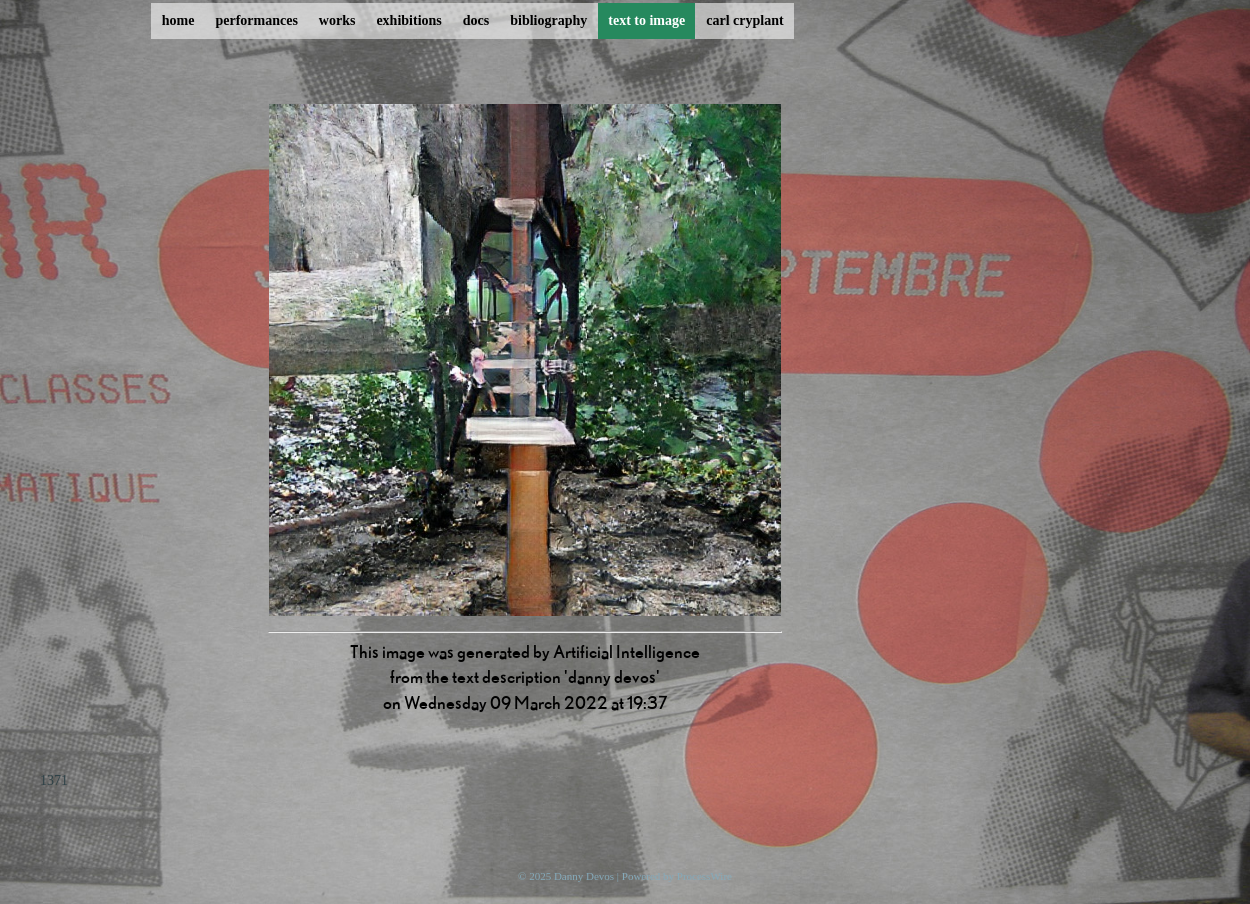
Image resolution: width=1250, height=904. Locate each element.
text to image (646, 20)
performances (256, 20)
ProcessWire (704, 876)
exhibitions (408, 20)
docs (476, 20)
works (337, 20)
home (178, 20)
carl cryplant (744, 20)
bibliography (548, 20)
